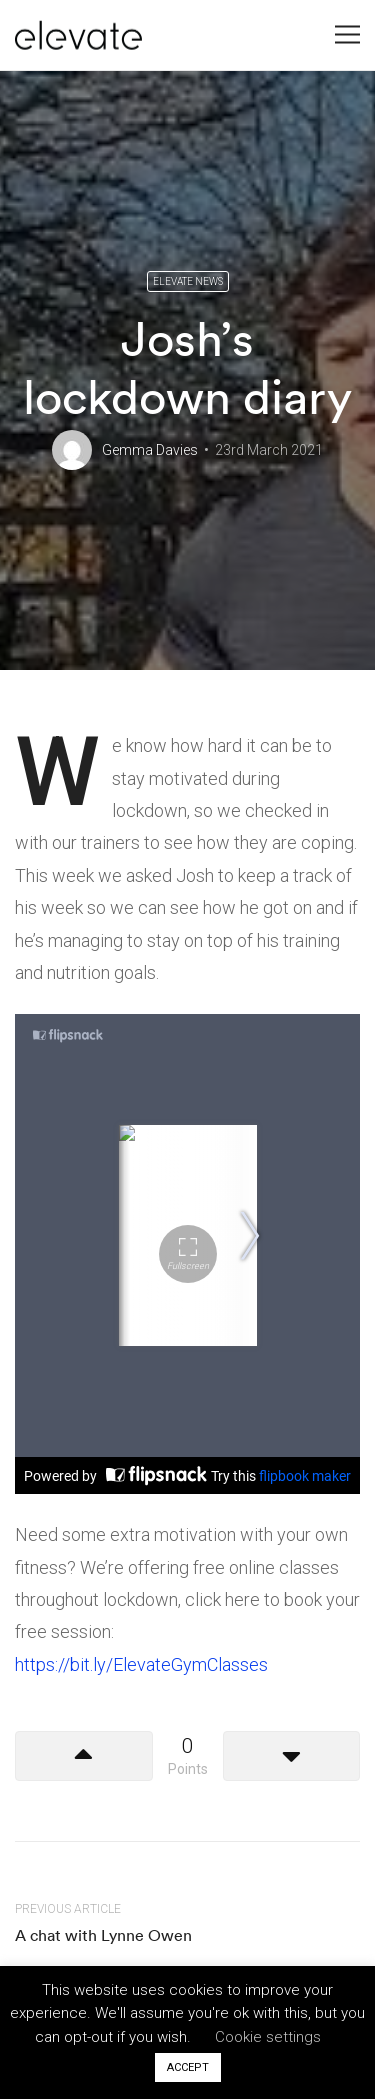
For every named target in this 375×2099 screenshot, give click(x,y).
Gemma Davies (150, 450)
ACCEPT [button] (188, 2067)
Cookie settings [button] (268, 2037)
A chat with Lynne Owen (103, 1935)
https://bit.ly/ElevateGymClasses (141, 1664)
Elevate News (188, 281)
